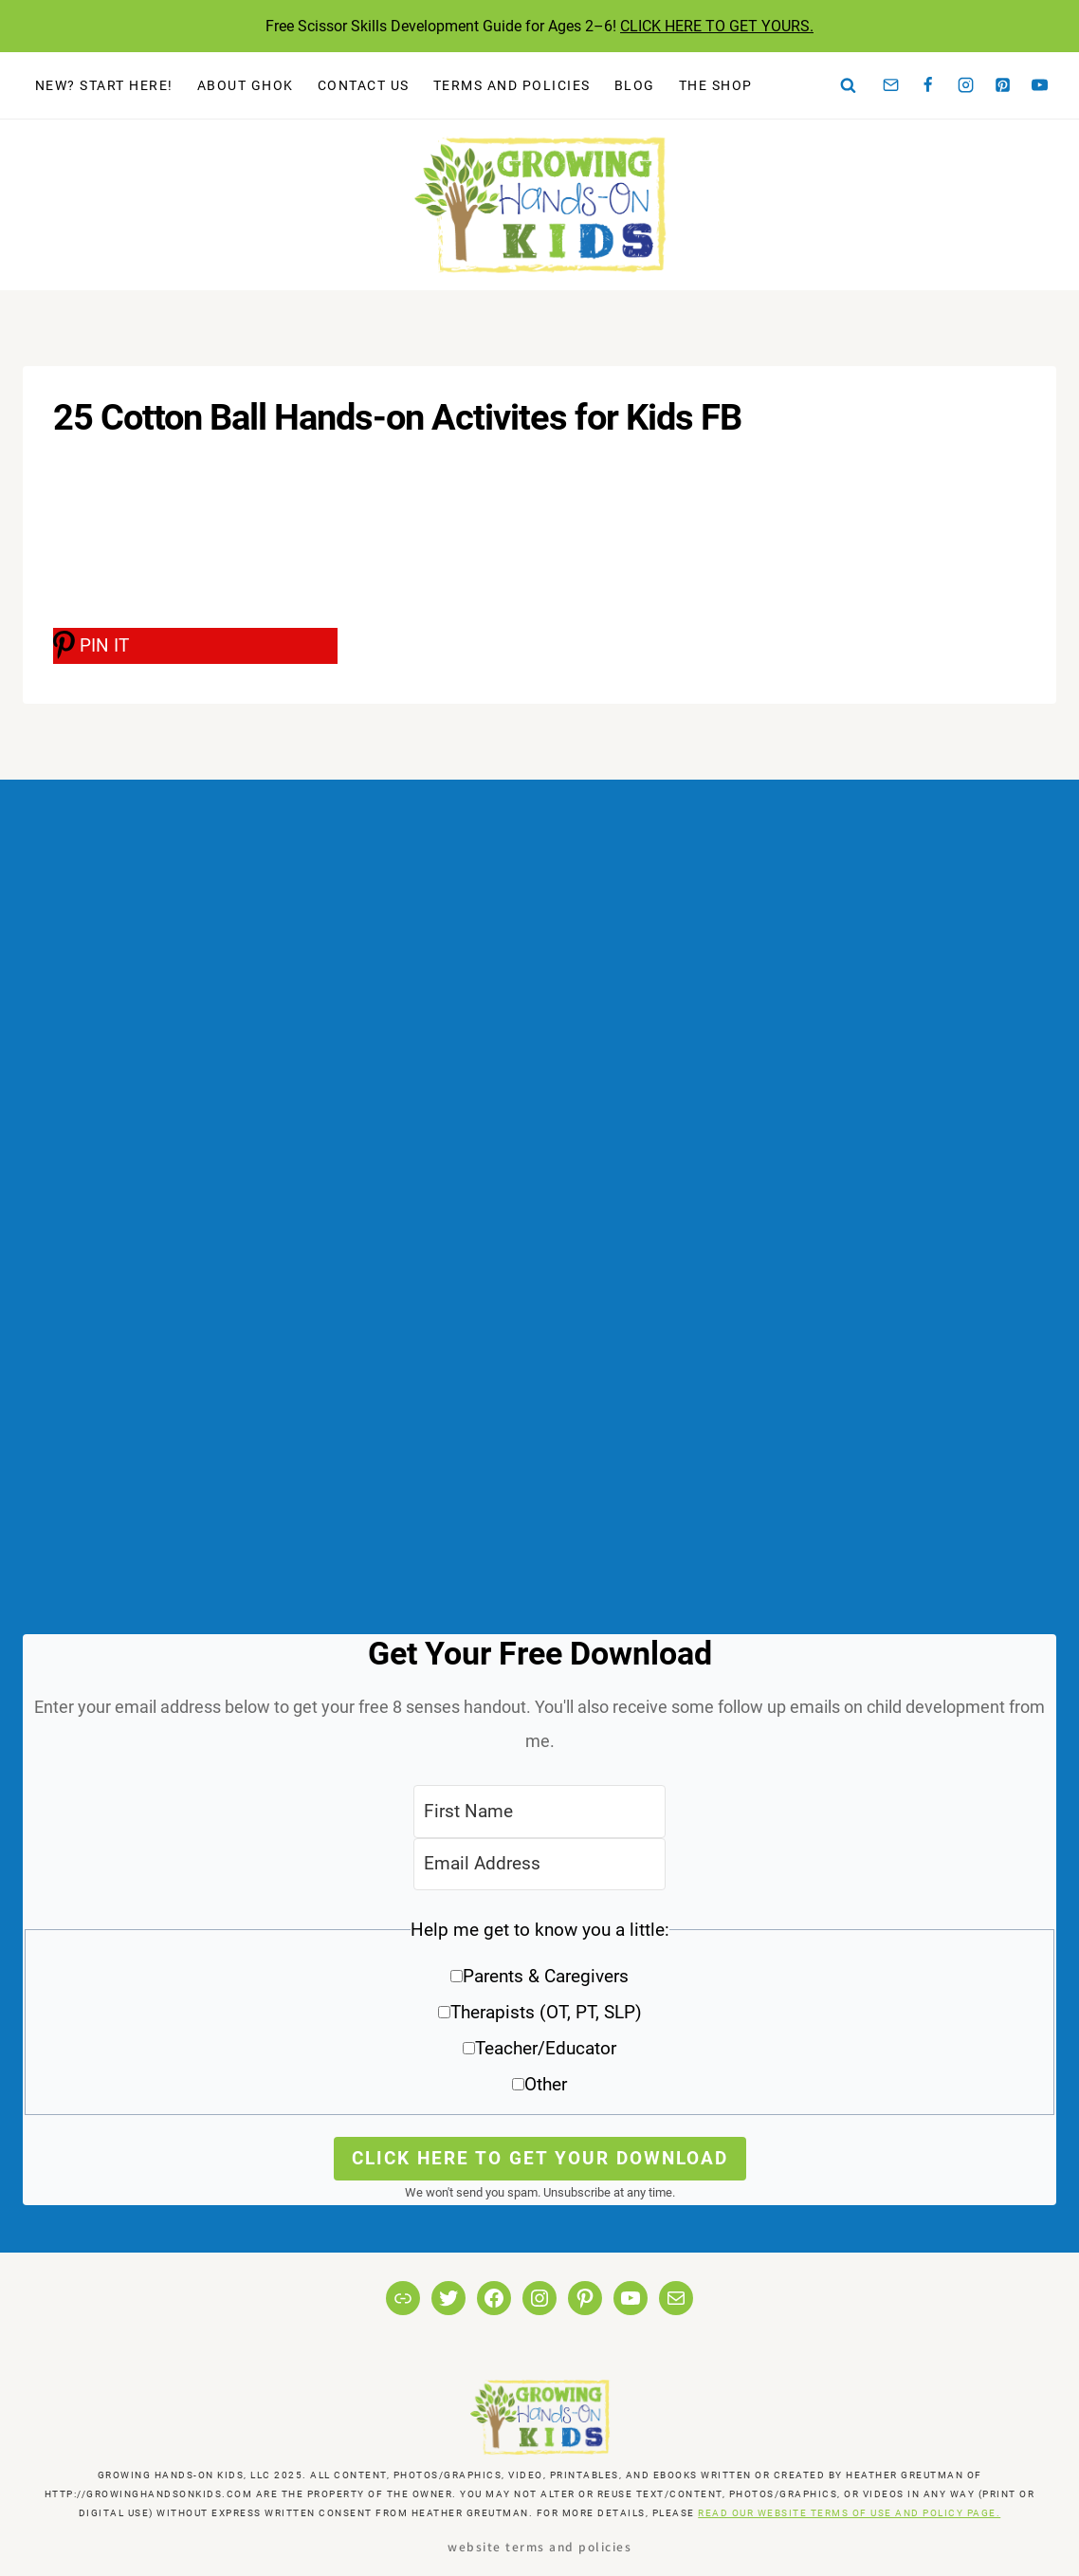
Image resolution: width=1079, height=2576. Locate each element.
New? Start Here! (104, 85)
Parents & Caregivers (546, 1976)
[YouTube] (1040, 85)
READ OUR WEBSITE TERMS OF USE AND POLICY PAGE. (849, 2513)
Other (545, 2084)
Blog (634, 85)
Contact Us (364, 85)
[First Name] (539, 1811)
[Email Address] (539, 1864)
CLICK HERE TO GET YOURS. (717, 26)
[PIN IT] (195, 646)
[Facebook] (928, 85)
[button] (539, 2014)
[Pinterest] (1003, 85)
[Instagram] (965, 85)
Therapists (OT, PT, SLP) (546, 2012)
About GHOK (245, 85)
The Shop (716, 85)
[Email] (891, 85)
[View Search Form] (849, 85)
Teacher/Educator (545, 2048)
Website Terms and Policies (539, 2546)
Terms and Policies (512, 85)
